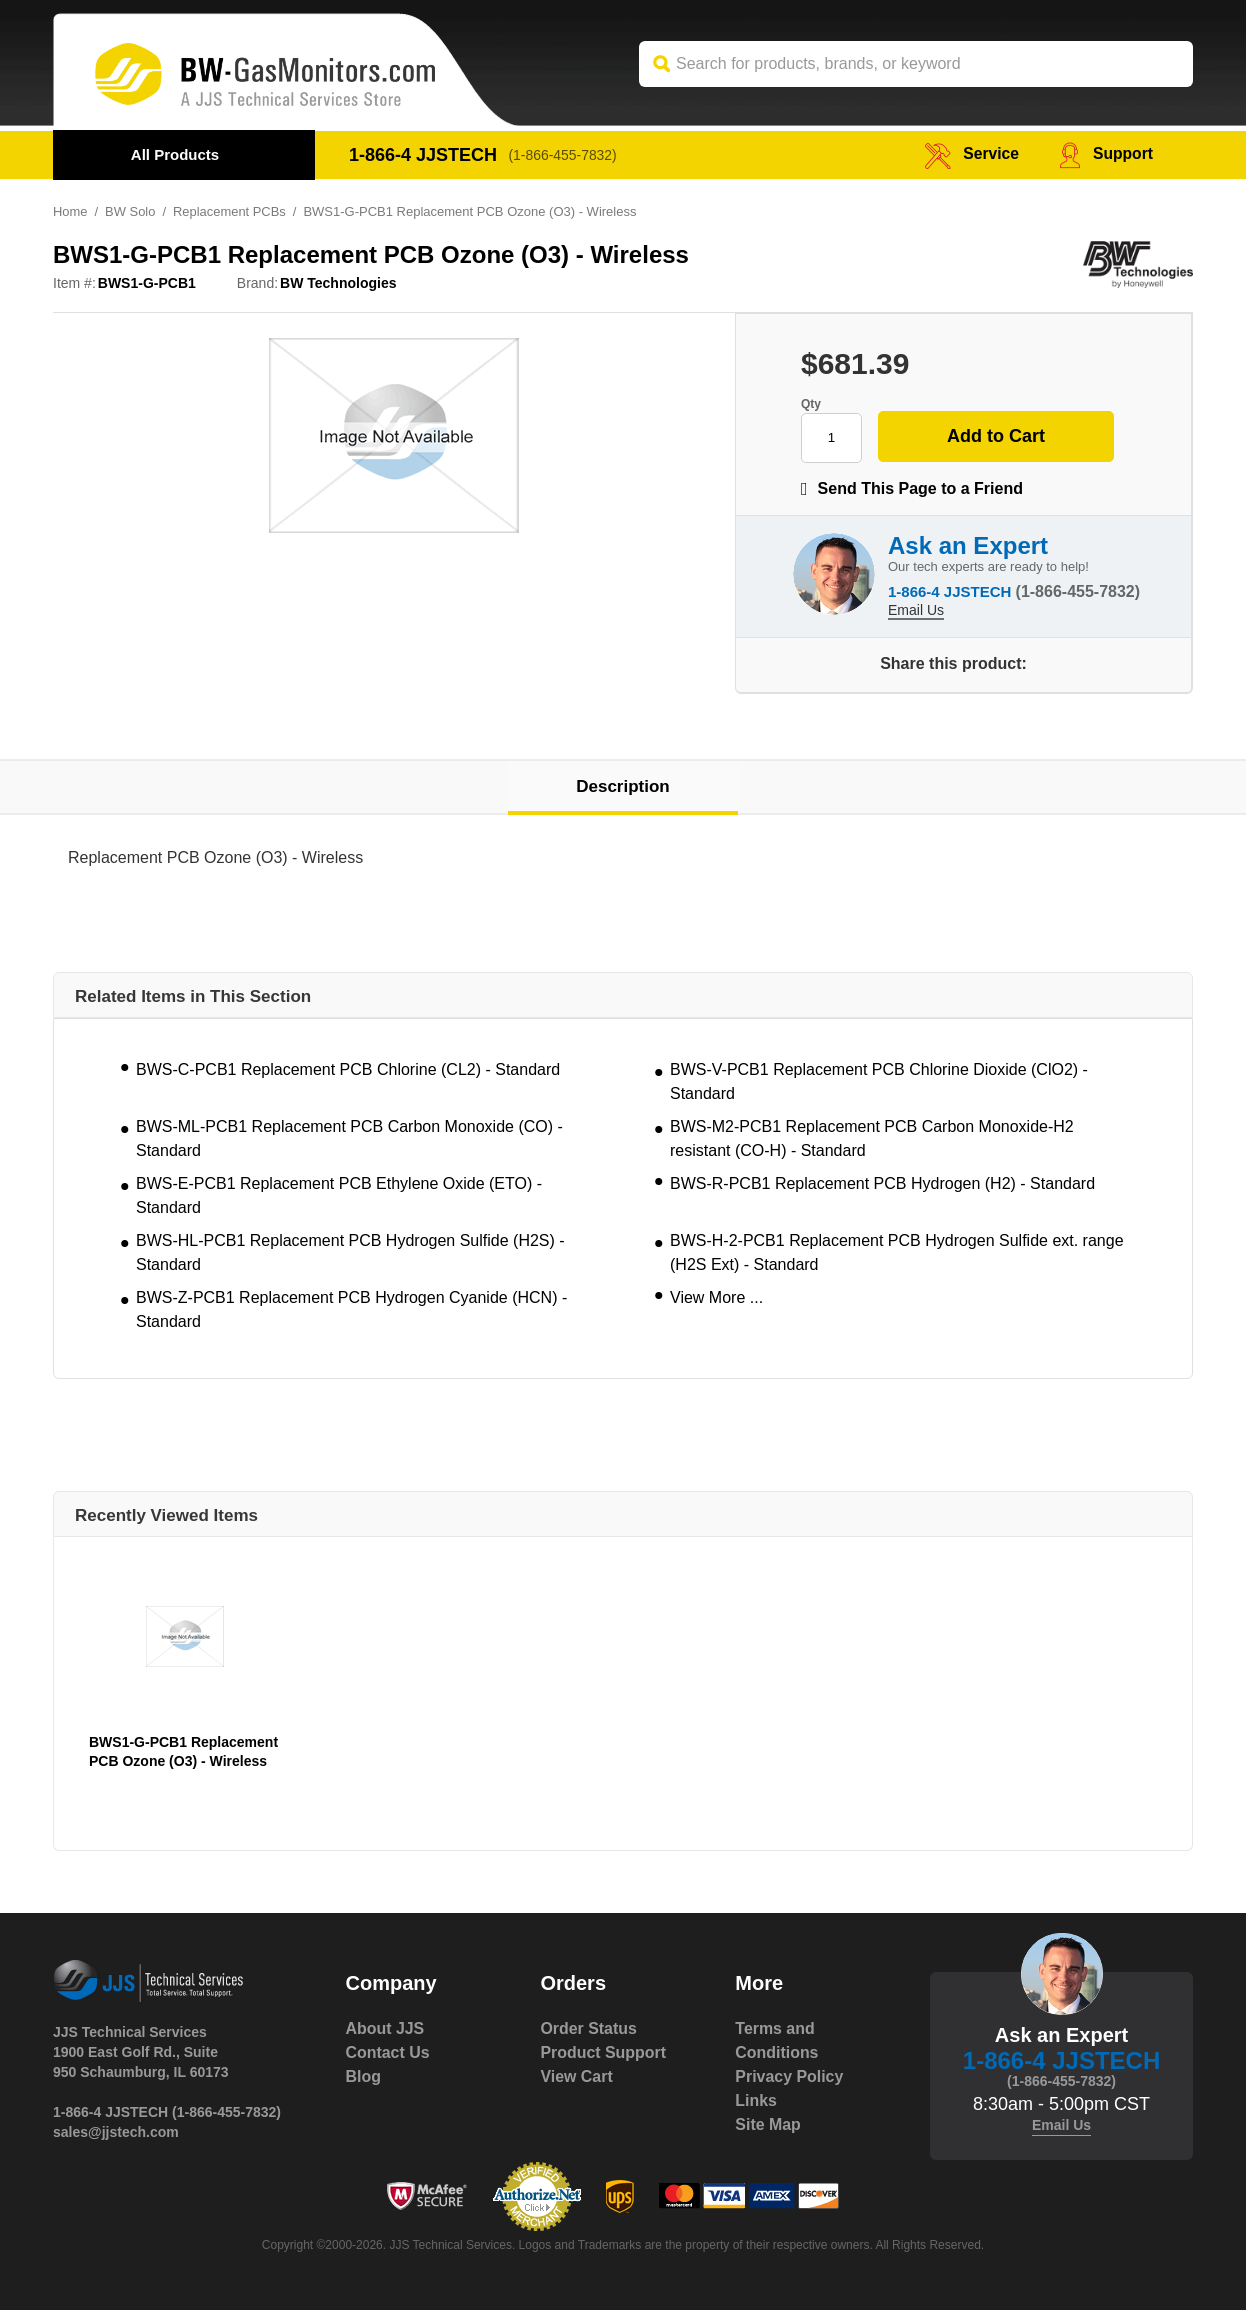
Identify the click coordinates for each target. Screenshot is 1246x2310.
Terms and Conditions (777, 2040)
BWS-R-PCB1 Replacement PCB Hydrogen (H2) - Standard (882, 1183)
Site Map (768, 2124)
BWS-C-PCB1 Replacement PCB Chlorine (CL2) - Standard (348, 1069)
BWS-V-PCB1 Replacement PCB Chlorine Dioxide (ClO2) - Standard (879, 1081)
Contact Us (388, 2052)
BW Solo (130, 211)
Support (1105, 154)
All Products (175, 154)
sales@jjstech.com (116, 2132)
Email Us (916, 610)
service (970, 154)
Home (70, 211)
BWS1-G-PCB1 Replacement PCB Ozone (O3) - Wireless (183, 1751)
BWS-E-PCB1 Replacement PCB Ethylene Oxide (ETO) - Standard (339, 1195)
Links (756, 2100)
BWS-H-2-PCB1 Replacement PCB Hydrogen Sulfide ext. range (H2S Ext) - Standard (897, 1252)
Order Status (588, 2028)
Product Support (603, 2052)
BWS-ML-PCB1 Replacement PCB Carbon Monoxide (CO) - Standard (349, 1138)
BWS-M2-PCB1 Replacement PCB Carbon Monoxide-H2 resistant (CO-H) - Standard (872, 1138)
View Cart (576, 2076)
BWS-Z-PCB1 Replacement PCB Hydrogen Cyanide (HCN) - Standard (351, 1309)
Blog (364, 2076)
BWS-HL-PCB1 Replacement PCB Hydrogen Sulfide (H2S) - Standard (350, 1252)
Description (623, 786)
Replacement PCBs (230, 211)
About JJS (385, 2028)
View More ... (716, 1297)
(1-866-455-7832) (563, 155)
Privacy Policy (789, 2076)
